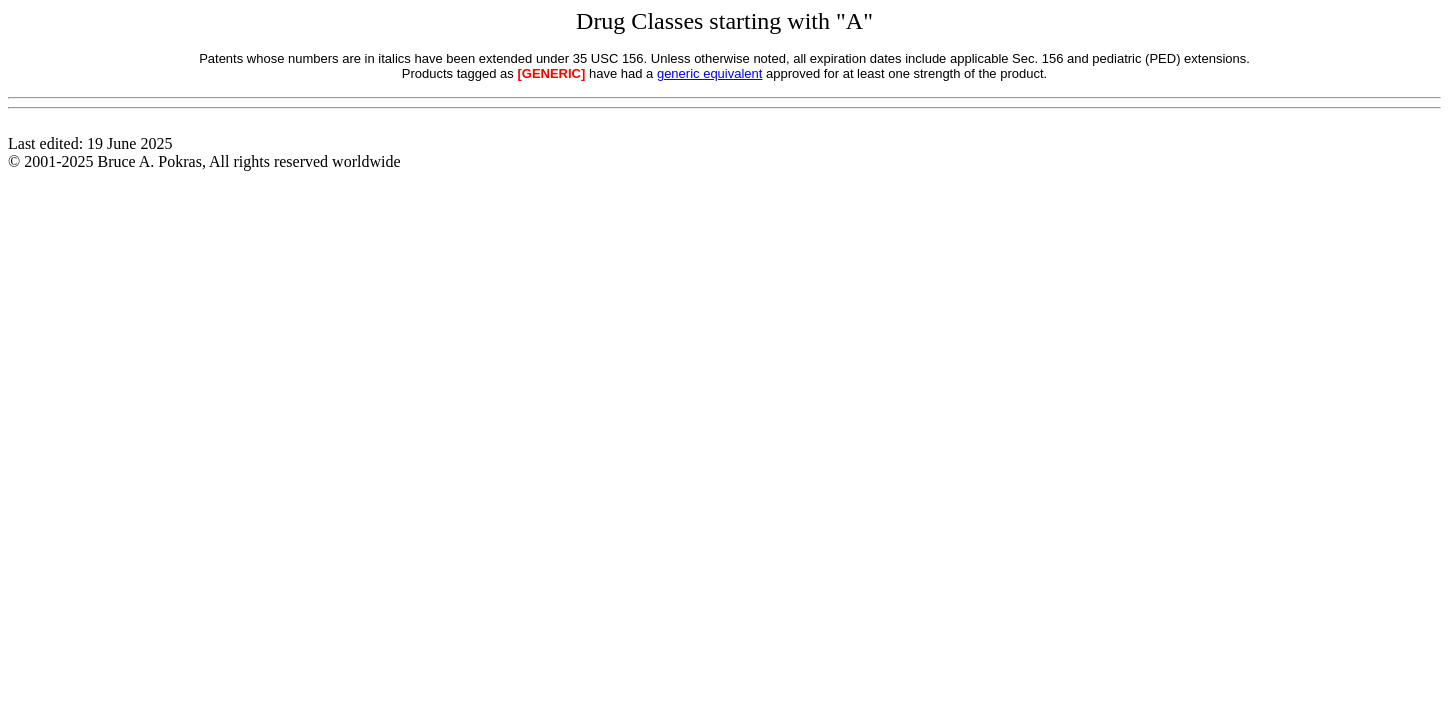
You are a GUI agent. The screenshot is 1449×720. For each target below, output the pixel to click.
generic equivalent (710, 73)
